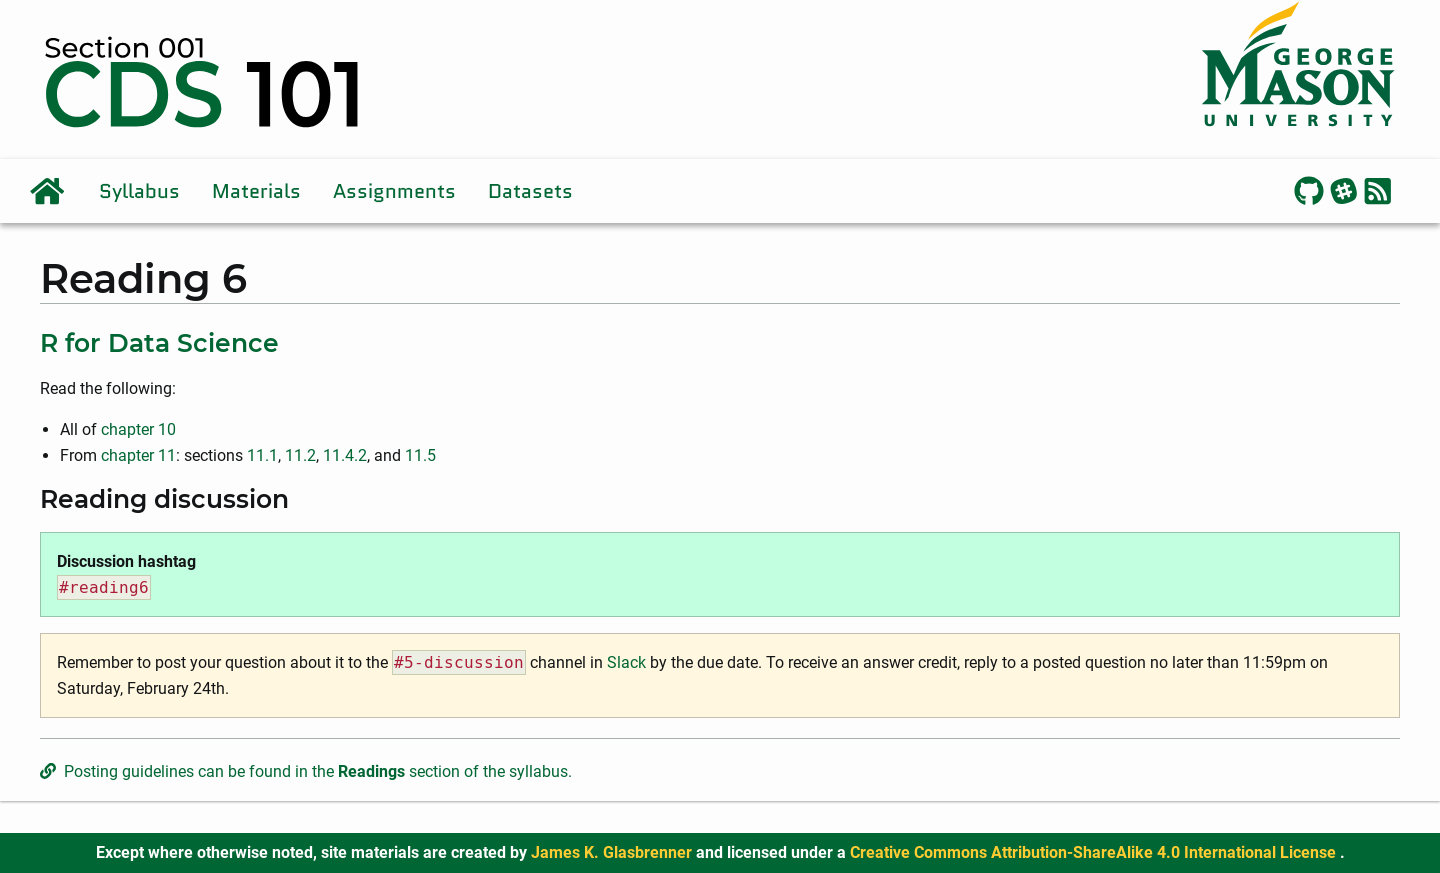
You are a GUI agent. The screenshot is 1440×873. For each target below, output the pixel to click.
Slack (626, 662)
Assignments (394, 191)
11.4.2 (345, 455)
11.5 (420, 455)
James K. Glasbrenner (613, 852)
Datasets (530, 191)
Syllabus (139, 191)
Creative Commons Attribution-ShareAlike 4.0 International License (1095, 852)
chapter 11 (138, 455)
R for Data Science (159, 343)
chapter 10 (138, 429)
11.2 (300, 455)
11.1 (262, 455)
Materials (256, 191)
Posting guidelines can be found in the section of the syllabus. (306, 771)
